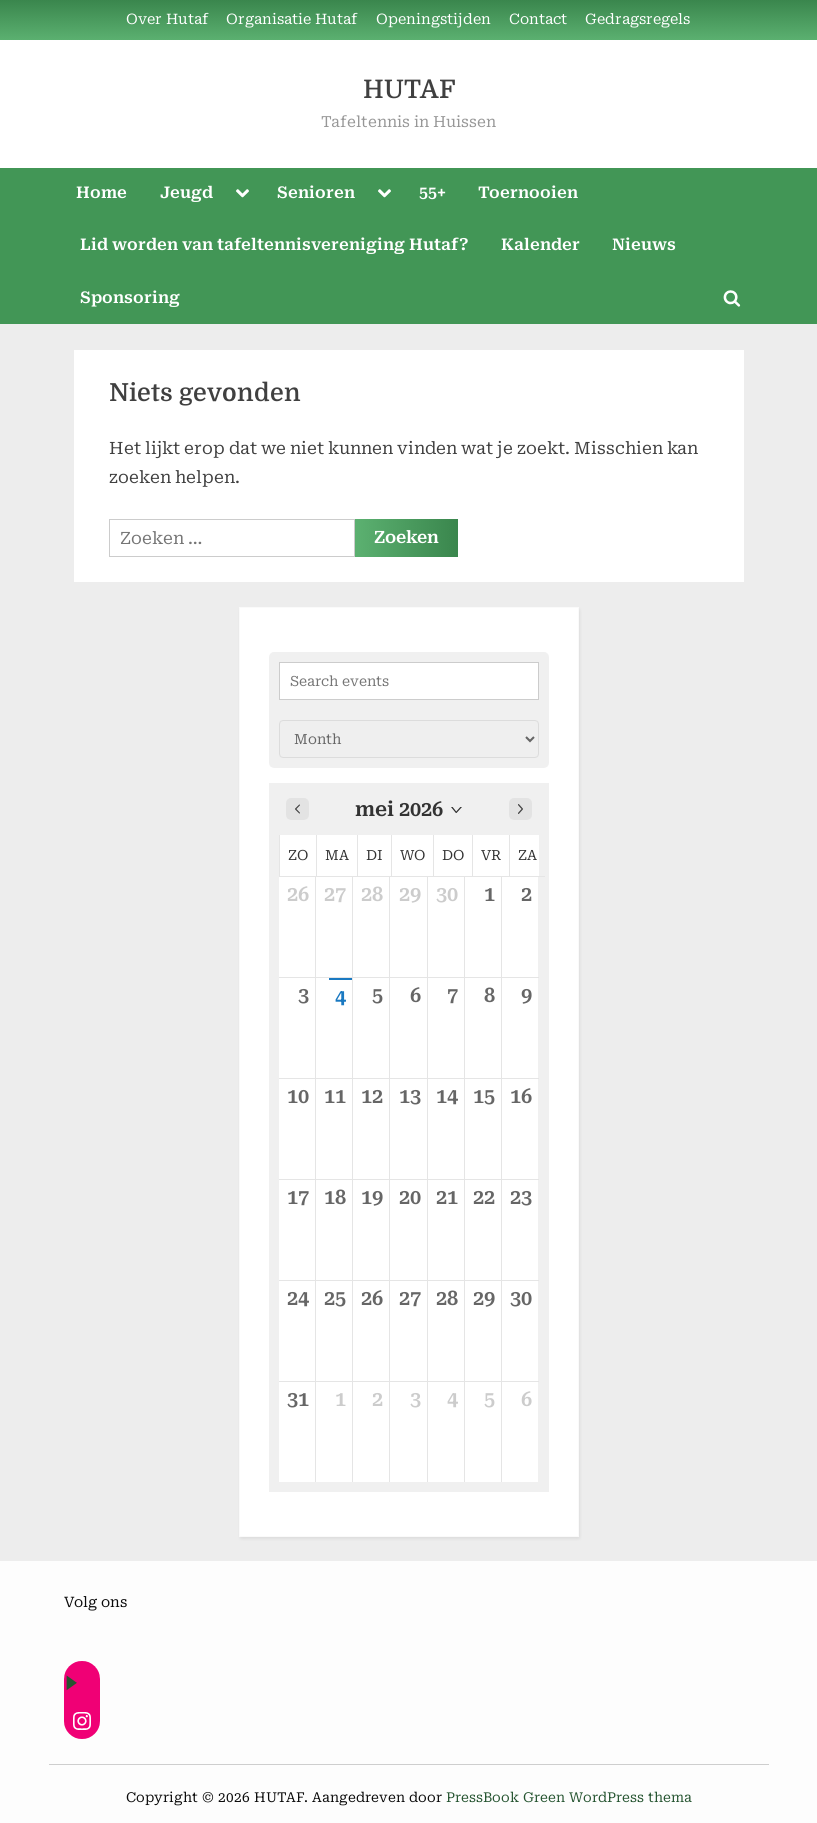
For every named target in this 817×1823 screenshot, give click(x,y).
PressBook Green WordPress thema (569, 1797)
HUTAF (409, 89)
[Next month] (520, 809)
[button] (409, 809)
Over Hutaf (167, 19)
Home (101, 192)
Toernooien (528, 192)
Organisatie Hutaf (291, 19)
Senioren (316, 192)
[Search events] (409, 681)
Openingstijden (433, 19)
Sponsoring (130, 297)
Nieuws (644, 244)
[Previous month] (297, 809)
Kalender (540, 244)
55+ (432, 192)
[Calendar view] (409, 739)
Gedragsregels (637, 19)
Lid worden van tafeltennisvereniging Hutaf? (274, 244)
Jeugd (186, 192)
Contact (538, 19)
